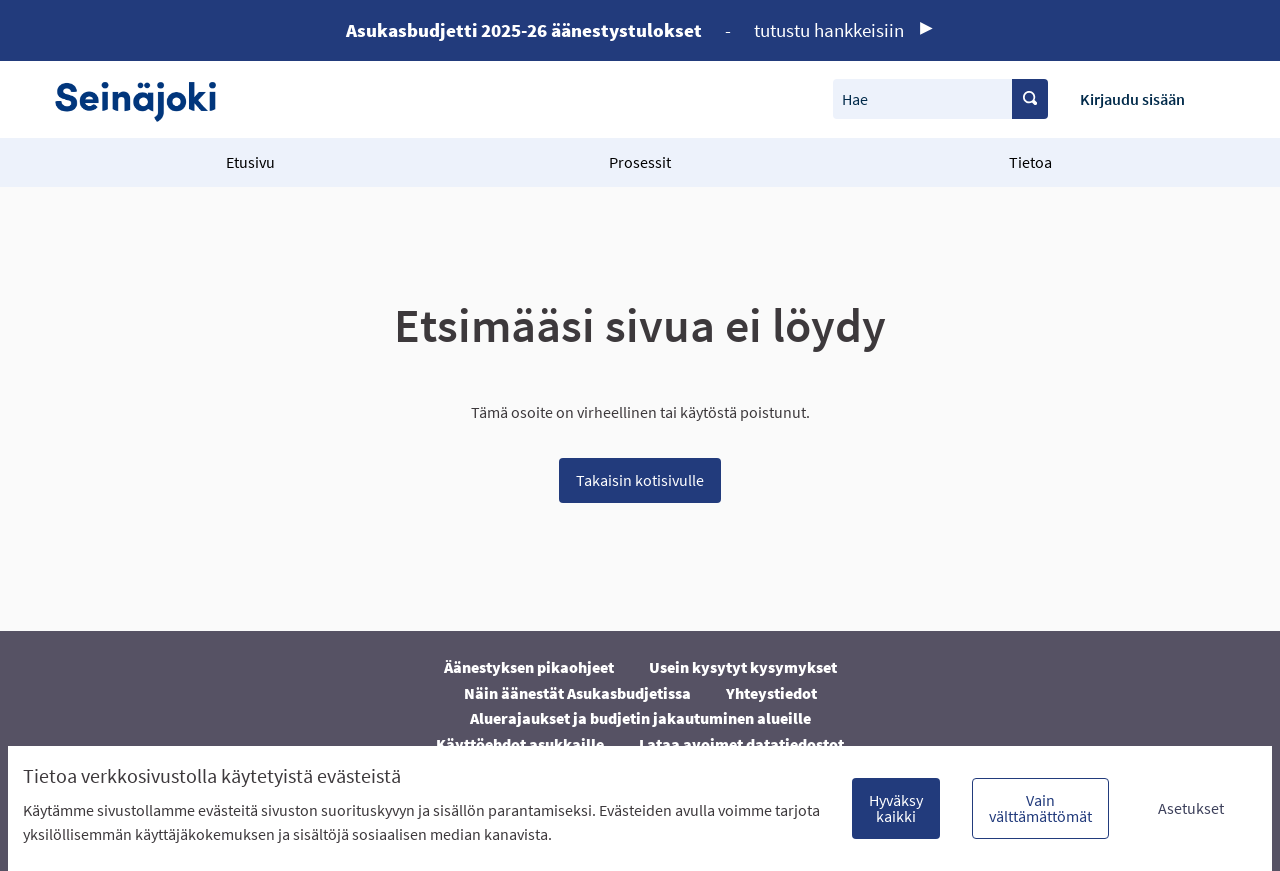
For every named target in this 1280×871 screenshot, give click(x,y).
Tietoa (1030, 162)
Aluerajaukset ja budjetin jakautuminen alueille (640, 718)
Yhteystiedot (771, 693)
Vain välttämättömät (1040, 808)
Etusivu (250, 162)
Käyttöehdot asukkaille (520, 744)
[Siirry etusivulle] (145, 99)
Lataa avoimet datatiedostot (741, 744)
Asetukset (1191, 808)
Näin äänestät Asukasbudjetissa (577, 693)
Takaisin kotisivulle (640, 480)
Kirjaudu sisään (1132, 99)
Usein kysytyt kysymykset (743, 667)
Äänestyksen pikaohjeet (529, 667)
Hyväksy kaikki (896, 808)
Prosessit (640, 162)
